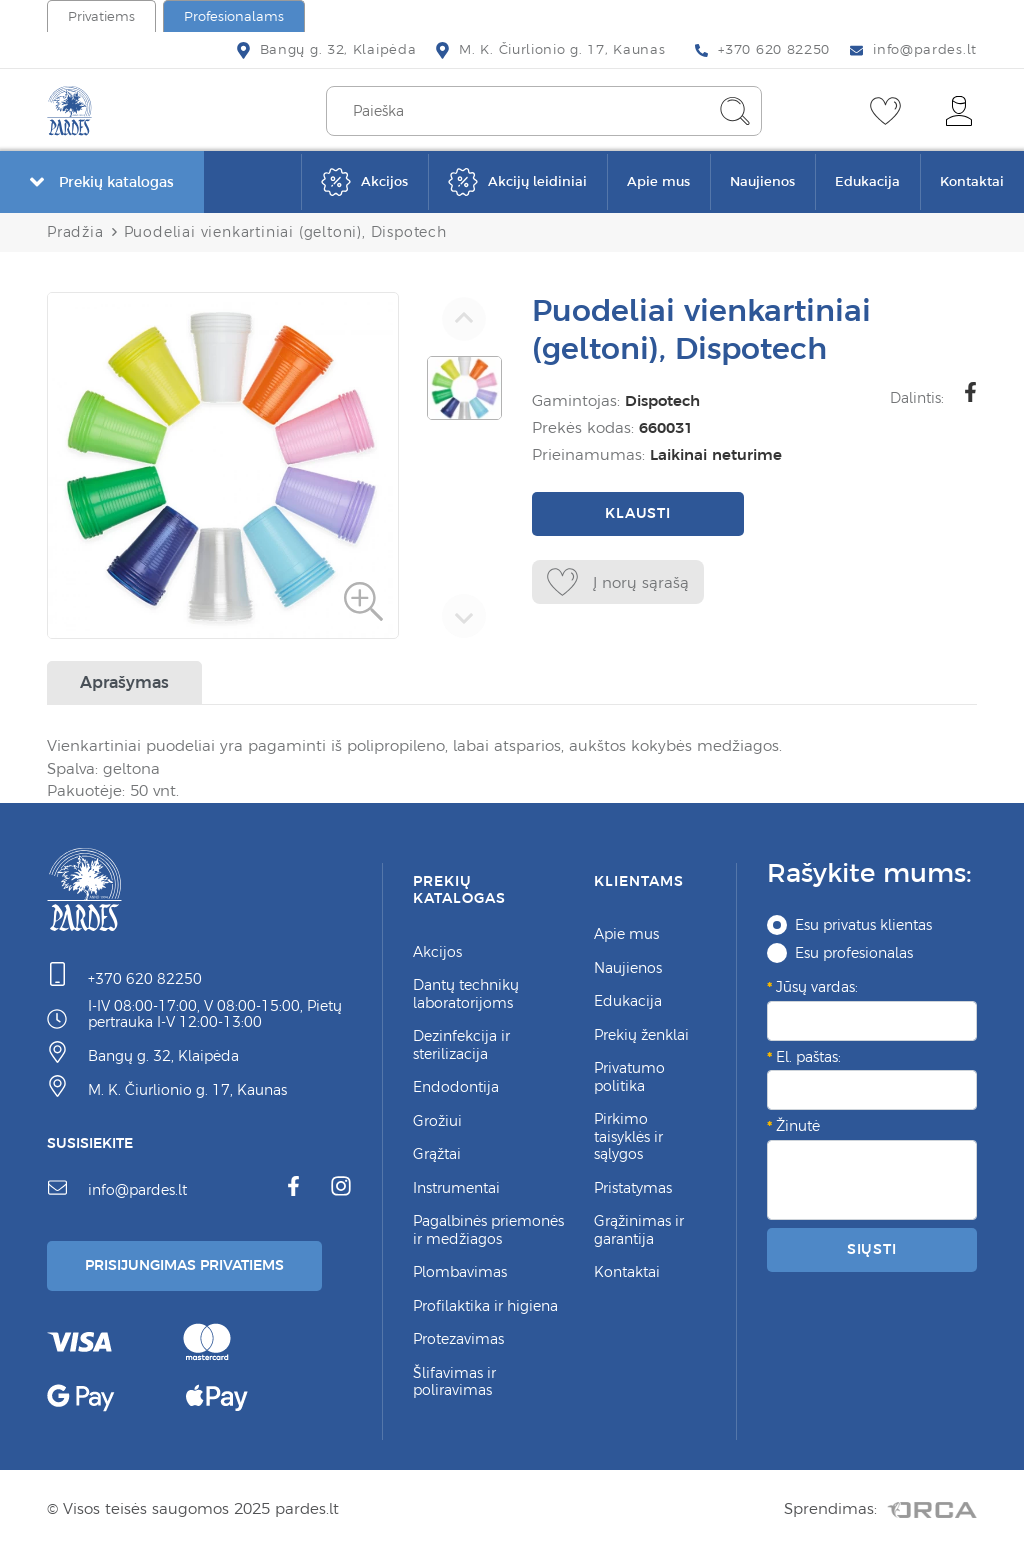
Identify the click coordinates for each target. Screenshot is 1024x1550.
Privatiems (101, 16)
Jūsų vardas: (817, 987)
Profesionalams (234, 16)
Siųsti (872, 1249)
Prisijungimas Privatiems (184, 1265)
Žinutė (798, 1126)
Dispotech (657, 400)
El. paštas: (808, 1057)
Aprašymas (124, 682)
